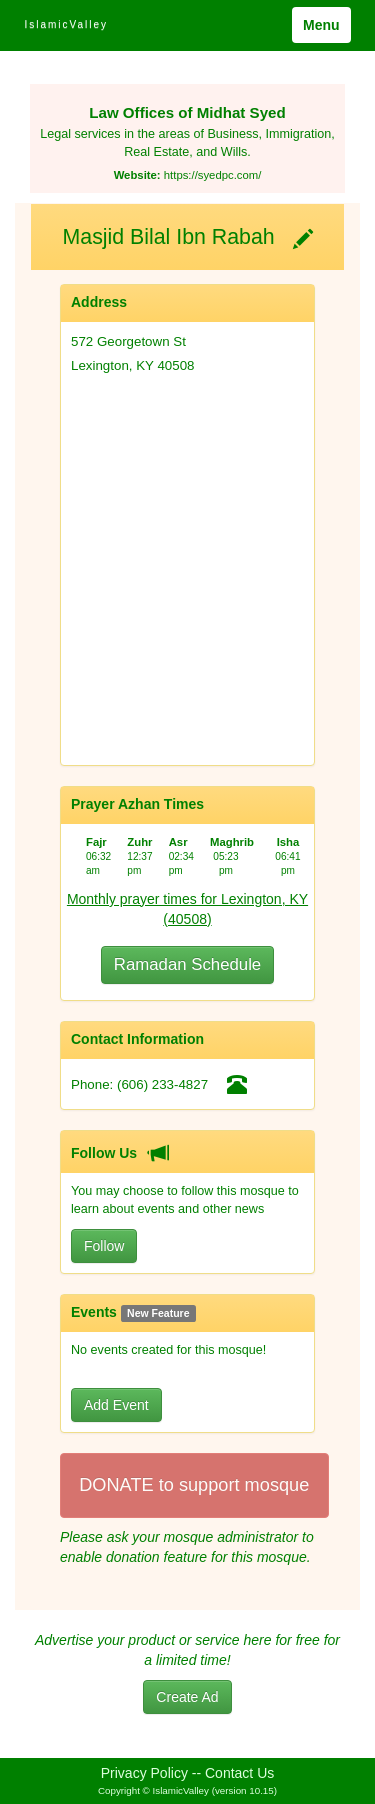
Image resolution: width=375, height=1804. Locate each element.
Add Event (116, 1405)
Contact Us (239, 1773)
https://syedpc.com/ (213, 175)
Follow (104, 1246)
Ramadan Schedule (187, 964)
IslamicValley (66, 24)
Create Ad (187, 1697)
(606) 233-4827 (162, 1084)
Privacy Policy (144, 1773)
